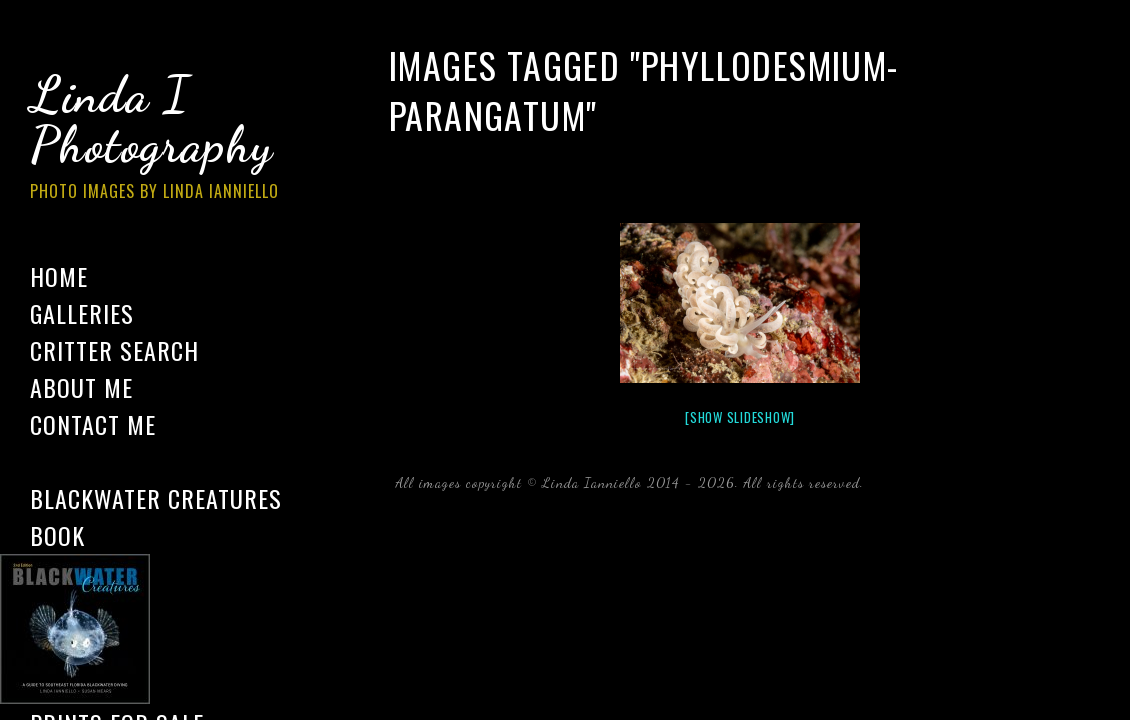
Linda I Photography (170, 139)
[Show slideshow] (740, 417)
